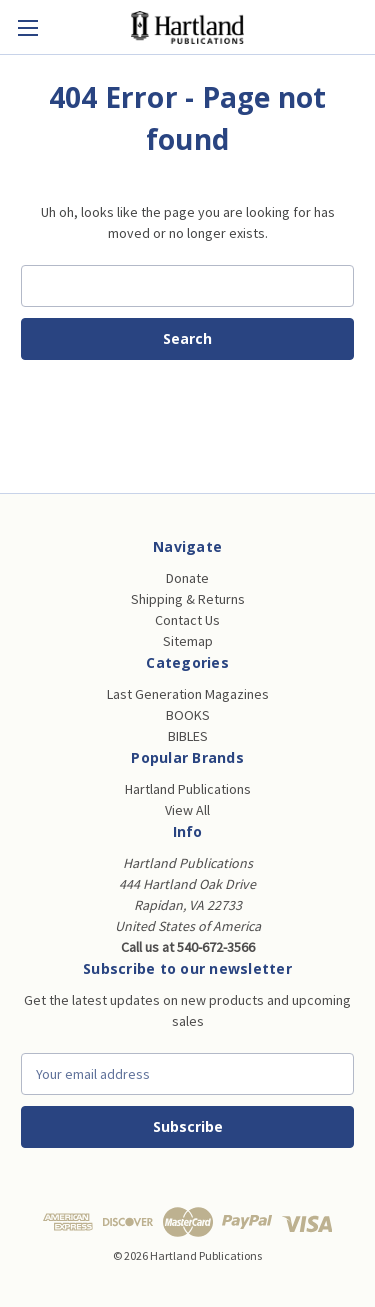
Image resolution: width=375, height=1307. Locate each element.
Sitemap (188, 641)
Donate (187, 578)
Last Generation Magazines (188, 694)
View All (187, 810)
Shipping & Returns (188, 599)
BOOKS (188, 715)
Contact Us (187, 620)
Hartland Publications (188, 789)
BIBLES (188, 736)
